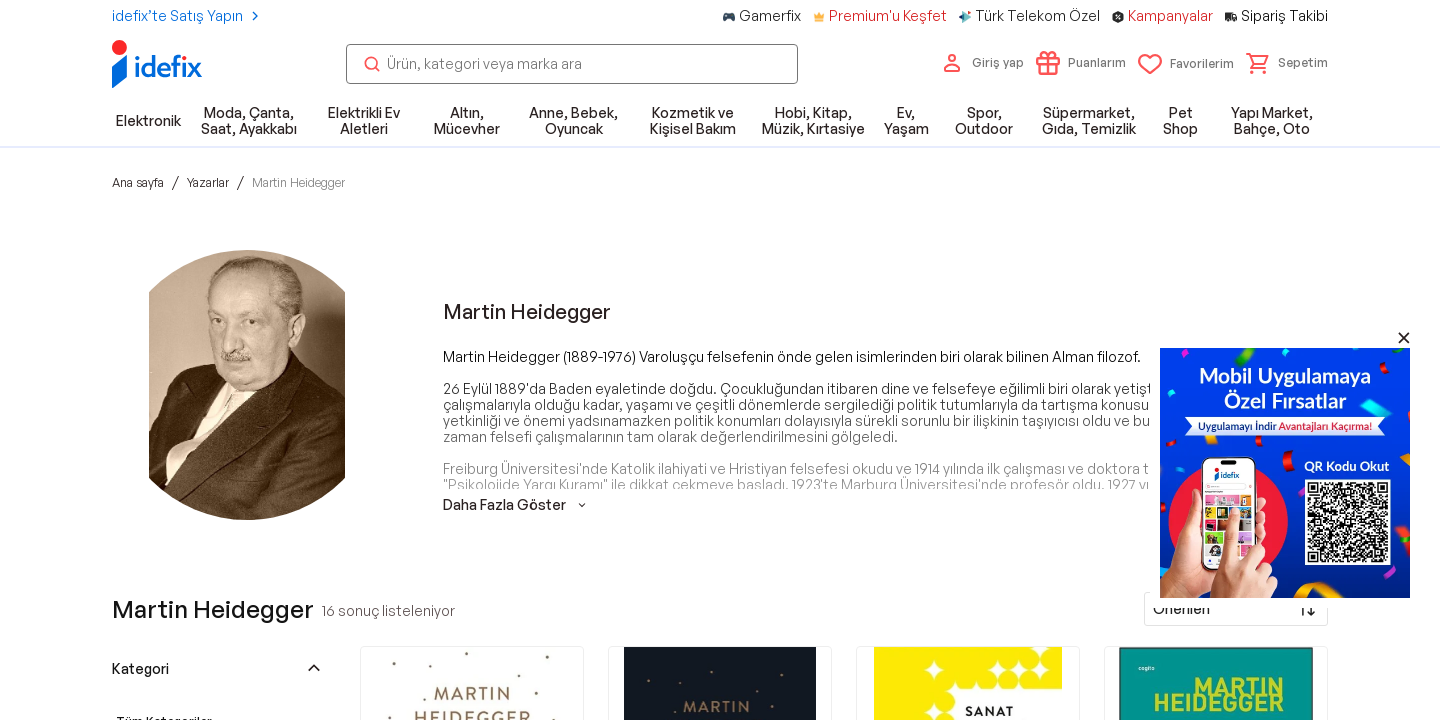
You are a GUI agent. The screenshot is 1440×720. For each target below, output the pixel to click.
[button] (1287, 63)
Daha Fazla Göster (516, 505)
